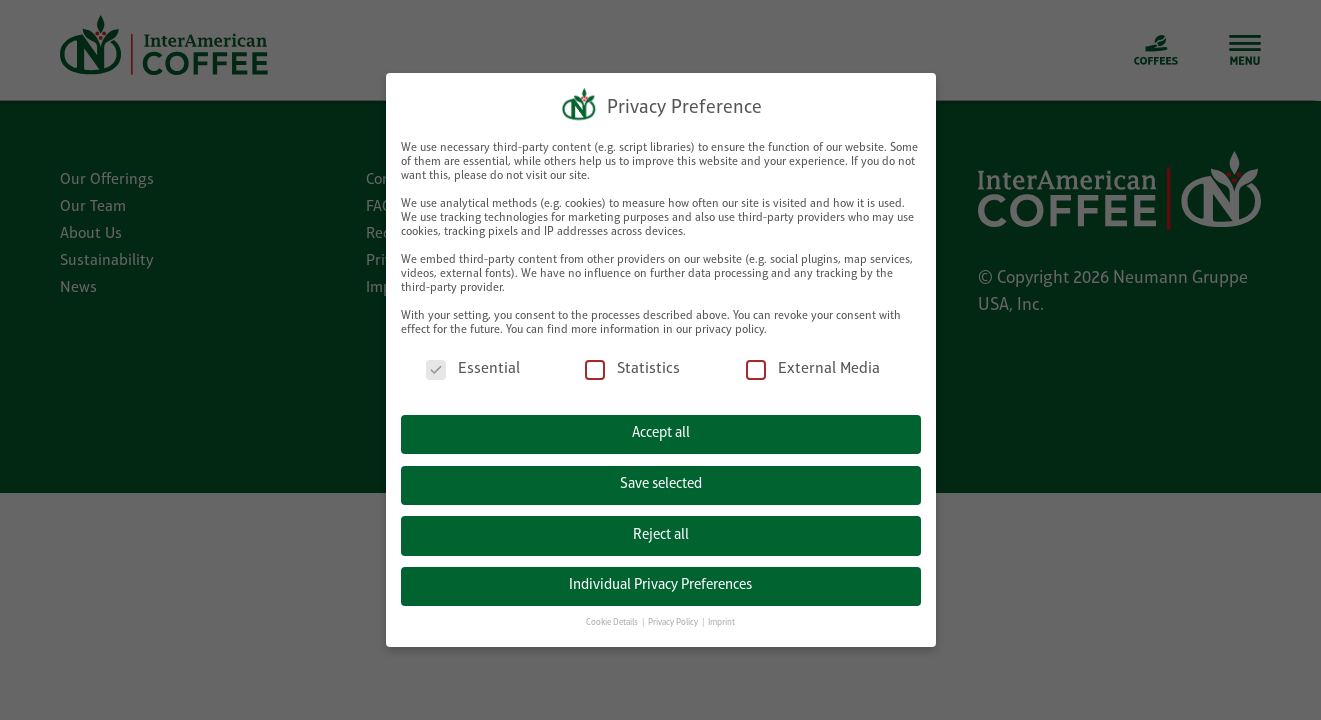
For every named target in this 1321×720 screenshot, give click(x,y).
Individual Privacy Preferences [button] (660, 573)
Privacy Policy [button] (674, 611)
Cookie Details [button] (613, 611)
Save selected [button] (661, 472)
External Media (813, 357)
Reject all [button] (661, 523)
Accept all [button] (661, 422)
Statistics (632, 357)
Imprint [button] (721, 611)
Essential (473, 357)
